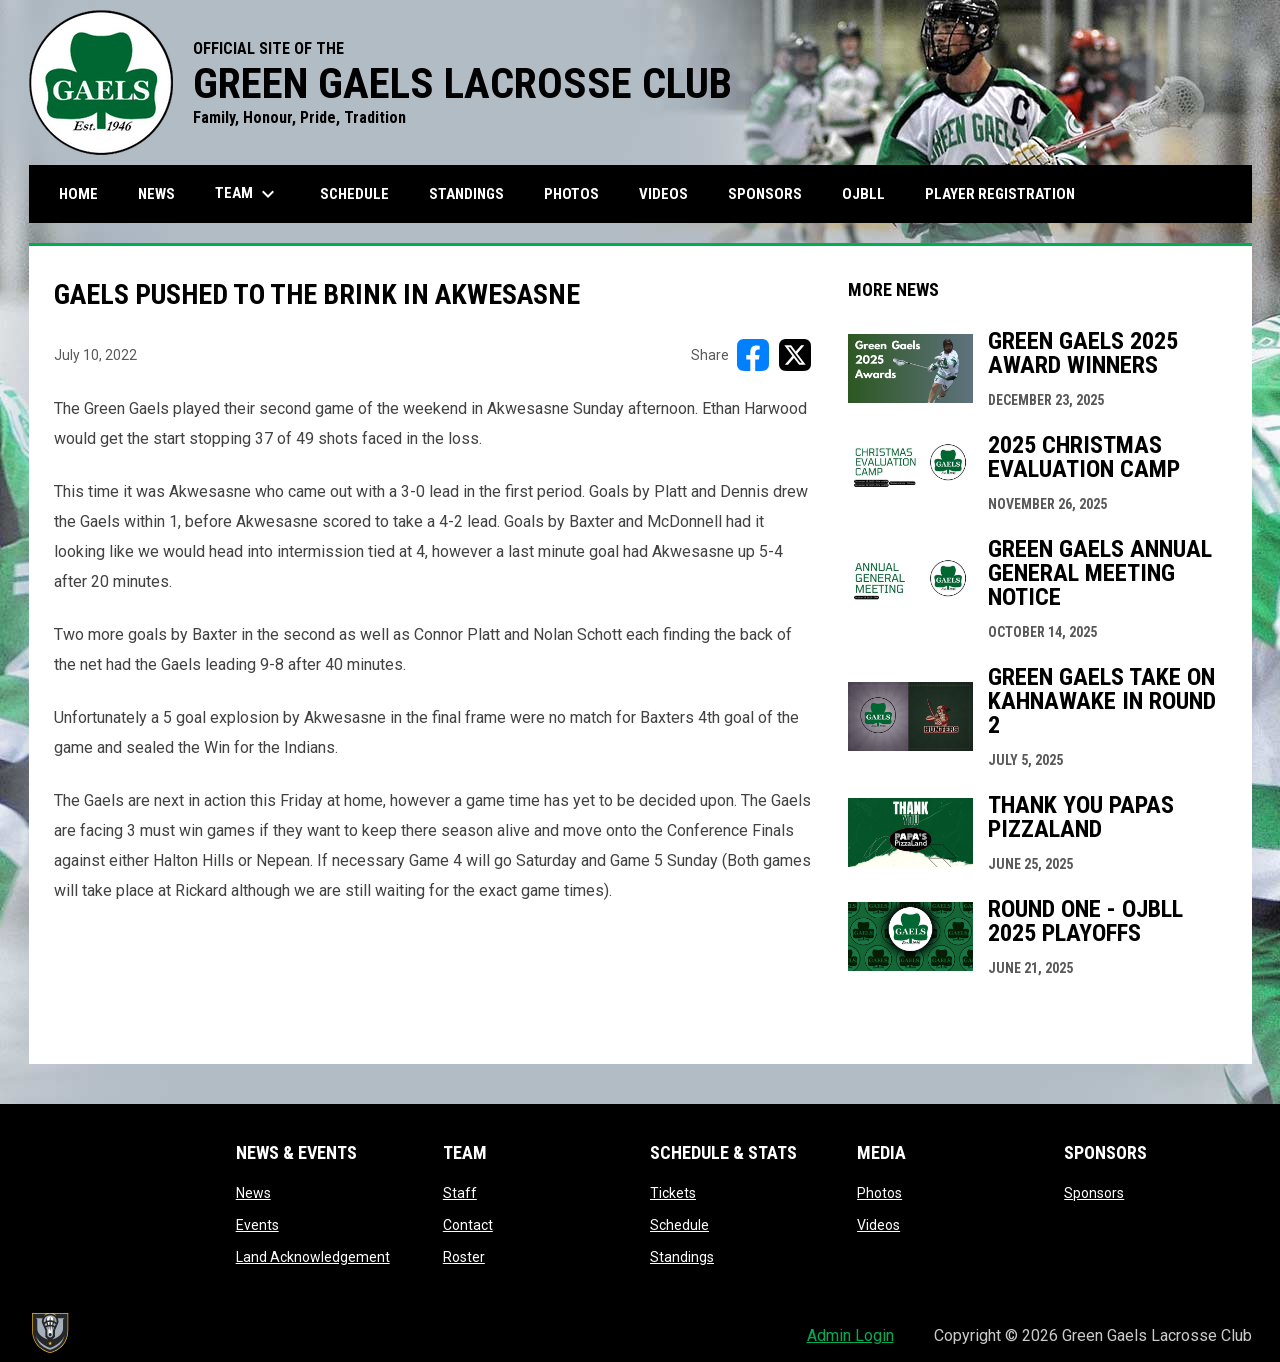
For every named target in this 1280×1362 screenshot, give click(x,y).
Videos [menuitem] (663, 194)
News (253, 1193)
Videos (878, 1225)
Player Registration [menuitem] (1007, 193)
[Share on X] (795, 355)
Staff (460, 1193)
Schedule (679, 1225)
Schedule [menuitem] (354, 194)
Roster (464, 1257)
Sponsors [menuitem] (765, 194)
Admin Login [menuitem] (850, 1335)
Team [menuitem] (247, 194)
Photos (879, 1193)
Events (257, 1225)
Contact (468, 1225)
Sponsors (1094, 1193)
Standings (682, 1257)
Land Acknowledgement (313, 1257)
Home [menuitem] (78, 194)
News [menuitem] (156, 194)
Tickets (673, 1193)
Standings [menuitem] (466, 194)
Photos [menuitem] (571, 194)
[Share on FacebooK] (753, 355)
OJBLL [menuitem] (871, 193)
